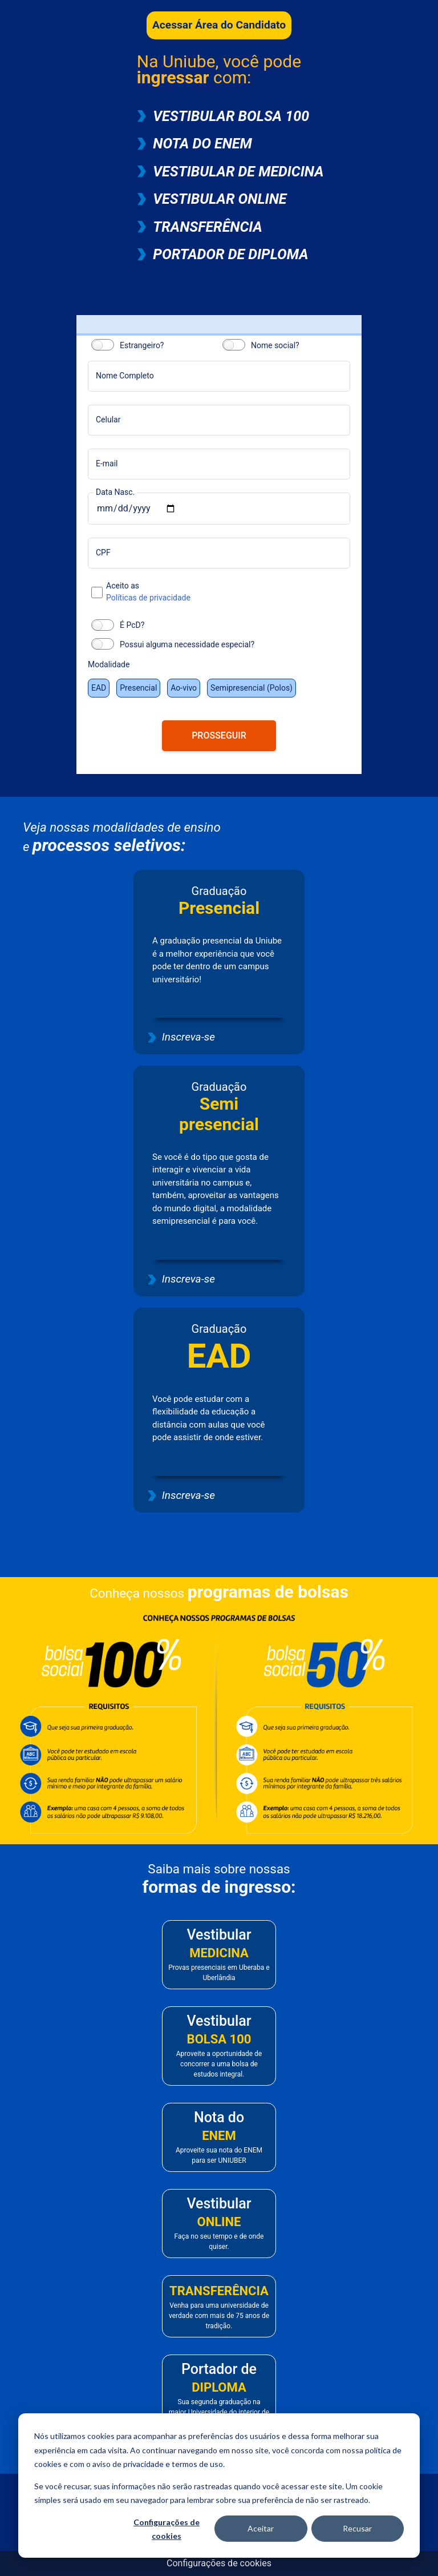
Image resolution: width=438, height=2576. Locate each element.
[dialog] (219, 2485)
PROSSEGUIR (219, 735)
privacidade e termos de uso (173, 2464)
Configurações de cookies (166, 2529)
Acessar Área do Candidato (219, 24)
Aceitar (261, 2528)
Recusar (357, 2528)
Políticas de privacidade (148, 597)
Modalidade (108, 664)
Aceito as (228, 592)
